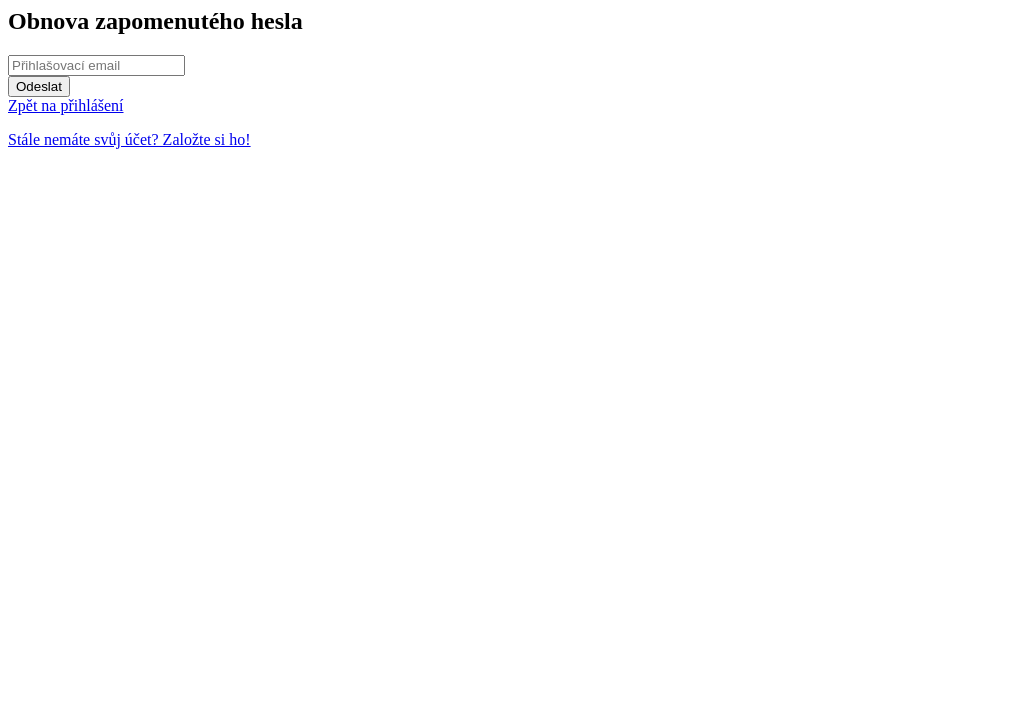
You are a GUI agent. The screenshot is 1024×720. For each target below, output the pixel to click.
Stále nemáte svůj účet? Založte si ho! (129, 139)
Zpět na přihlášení (66, 105)
